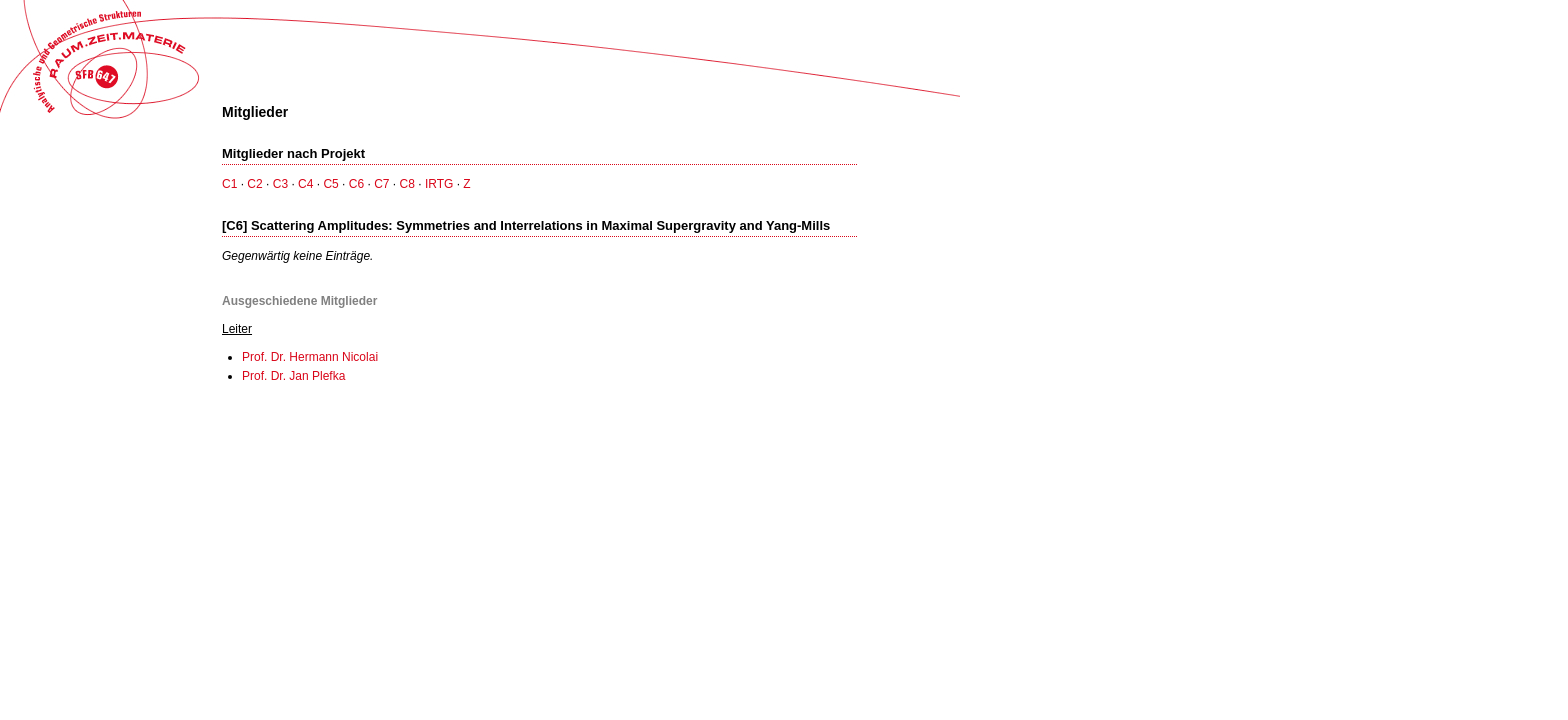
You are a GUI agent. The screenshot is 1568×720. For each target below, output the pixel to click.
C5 (330, 184)
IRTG (439, 184)
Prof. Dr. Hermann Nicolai (310, 357)
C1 (229, 184)
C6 (356, 184)
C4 (305, 184)
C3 (280, 184)
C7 (381, 184)
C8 (407, 184)
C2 (254, 184)
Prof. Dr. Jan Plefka (293, 376)
